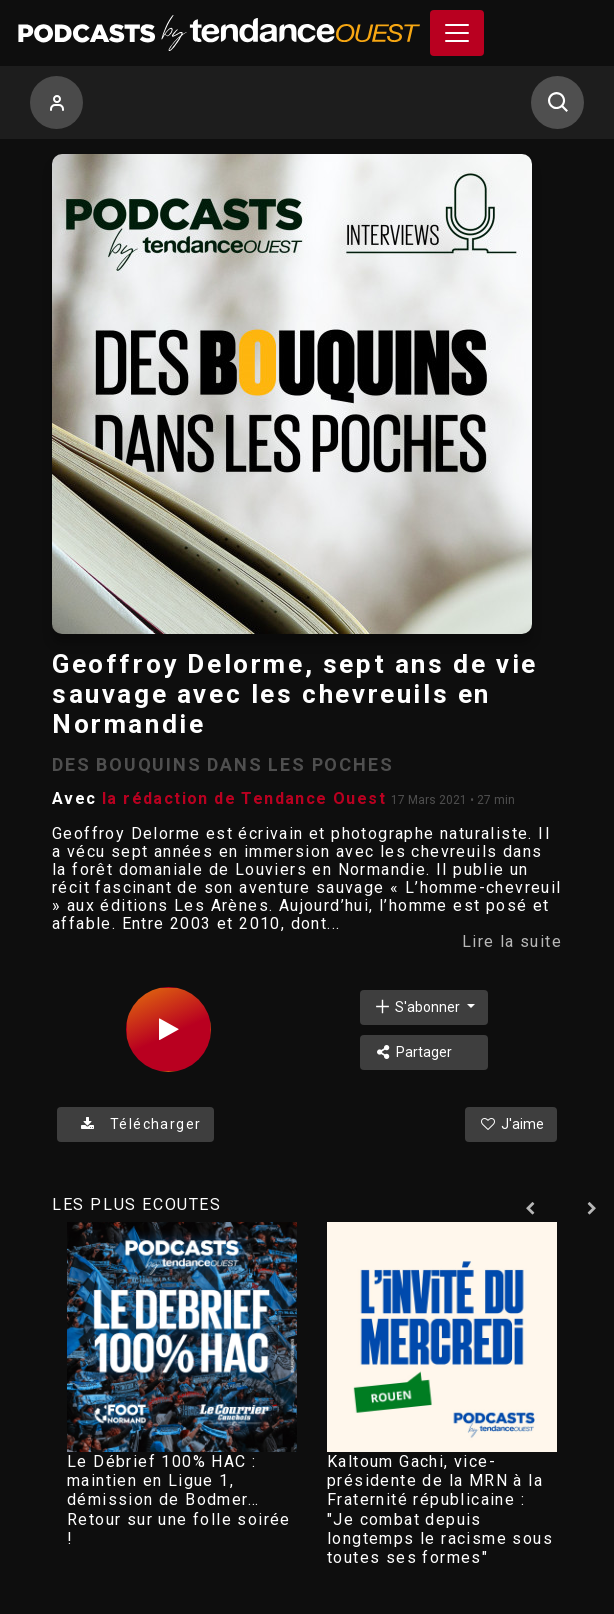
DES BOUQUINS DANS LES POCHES (222, 764)
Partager (412, 1052)
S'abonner (418, 1006)
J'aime (511, 1124)
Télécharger (135, 1124)
